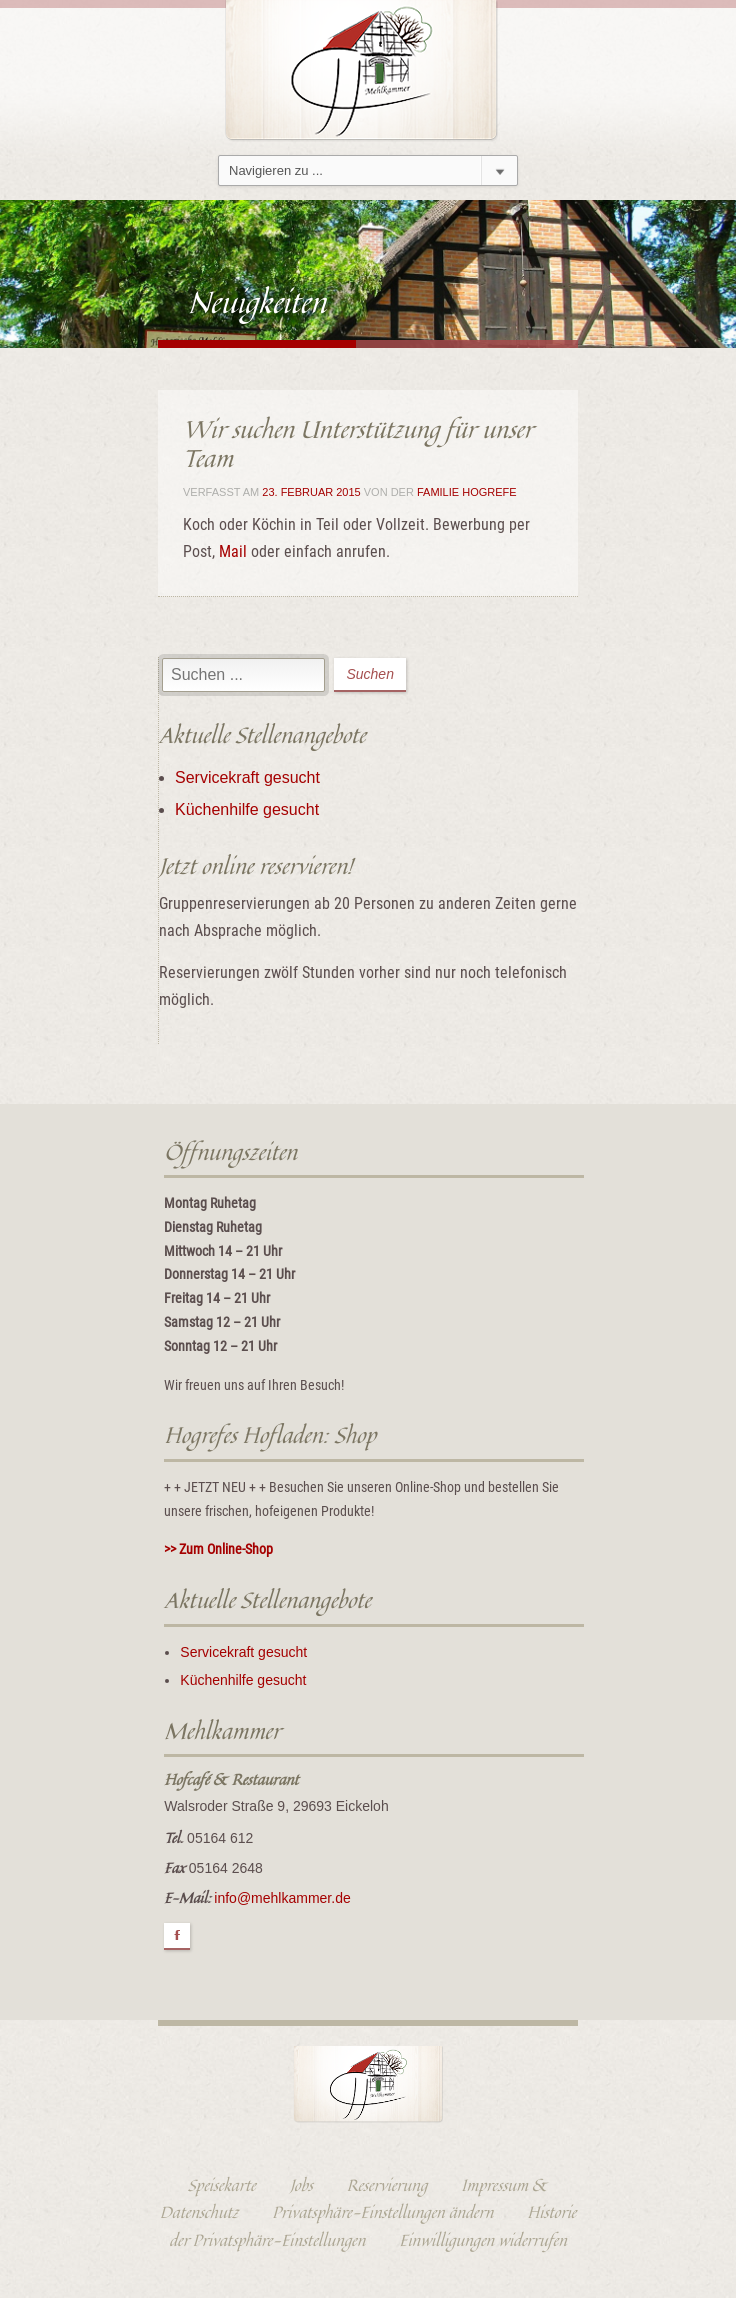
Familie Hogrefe (467, 492)
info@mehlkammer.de (282, 1898)
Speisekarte (222, 2185)
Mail (233, 551)
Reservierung (387, 2185)
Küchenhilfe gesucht (247, 809)
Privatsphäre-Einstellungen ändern (382, 2212)
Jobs (301, 2185)
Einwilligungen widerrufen (483, 2240)
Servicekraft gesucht (247, 777)
